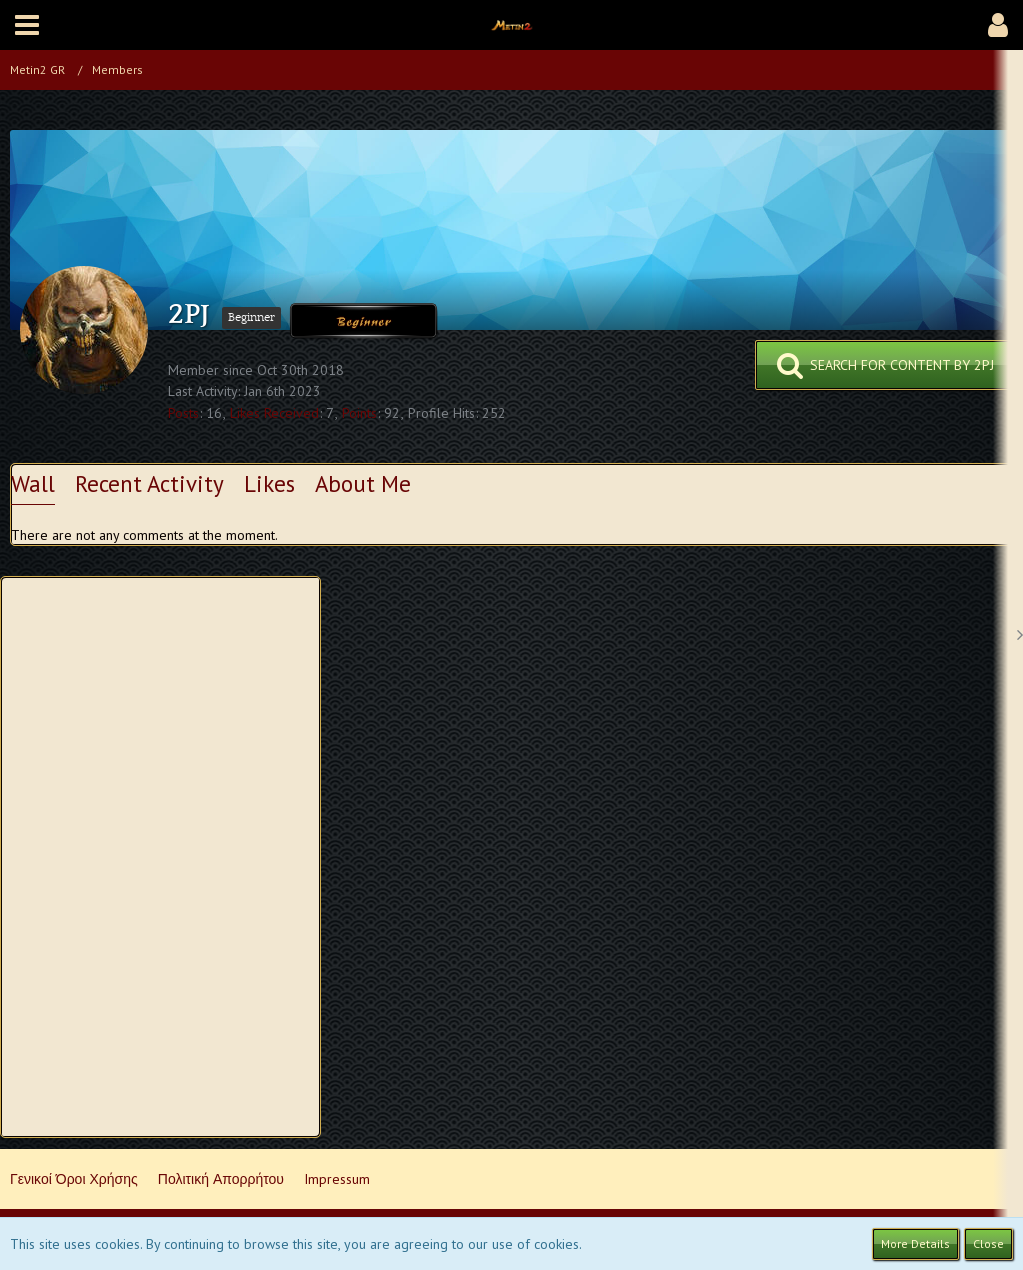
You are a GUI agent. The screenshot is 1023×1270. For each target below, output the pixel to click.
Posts (183, 413)
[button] (27, 25)
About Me (363, 483)
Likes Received (274, 413)
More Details (915, 1243)
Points (359, 413)
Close (988, 1243)
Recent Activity (149, 483)
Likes (269, 483)
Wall (33, 483)
